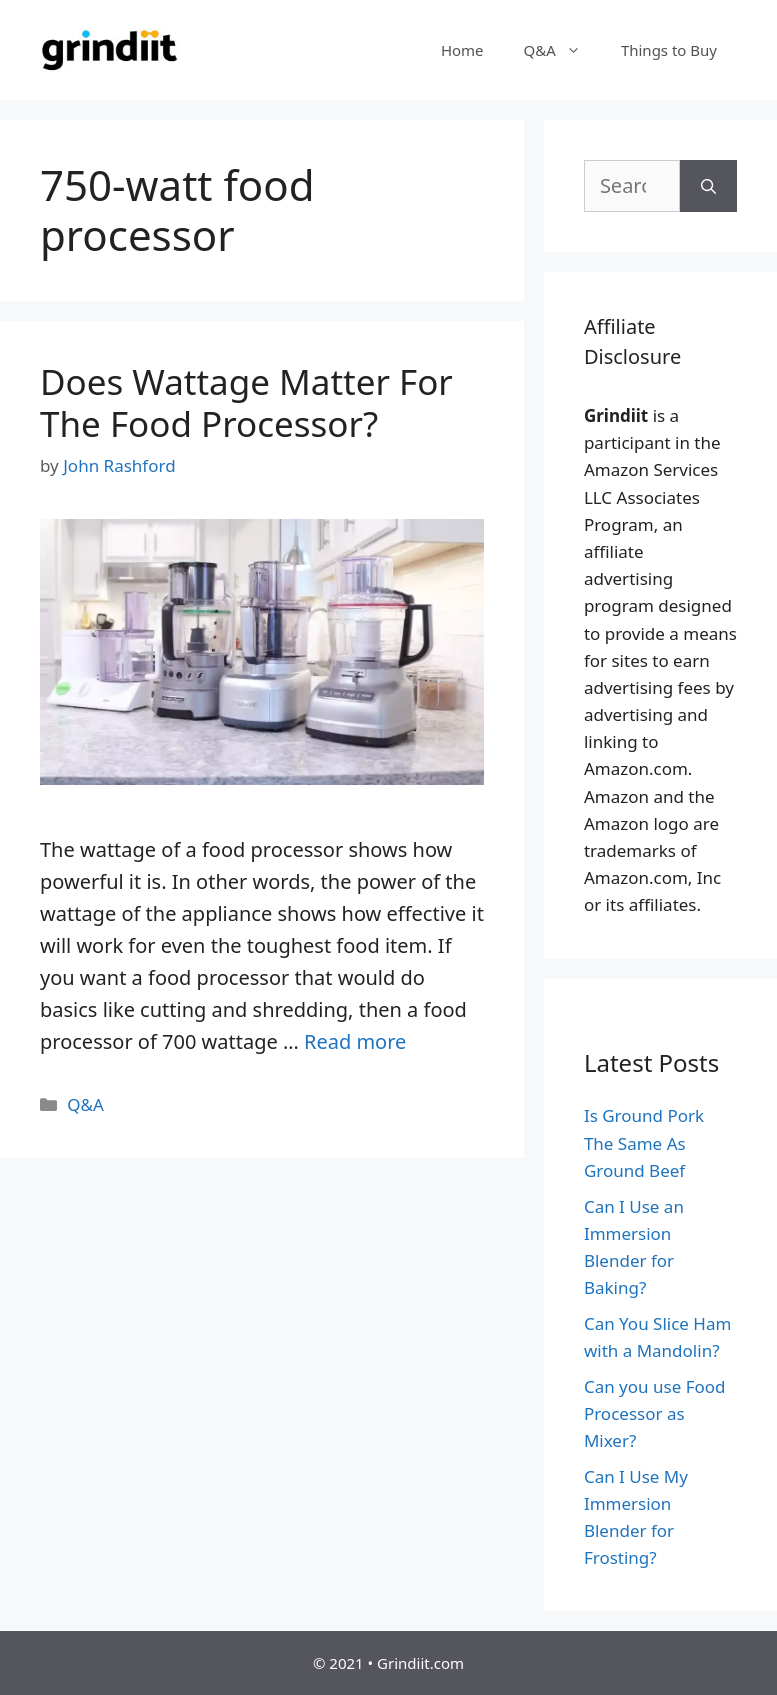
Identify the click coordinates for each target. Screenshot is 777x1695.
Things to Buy (669, 50)
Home (462, 50)
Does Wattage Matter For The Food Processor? (246, 402)
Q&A (562, 50)
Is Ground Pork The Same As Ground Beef (644, 1142)
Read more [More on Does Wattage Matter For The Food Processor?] (355, 1041)
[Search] (708, 186)
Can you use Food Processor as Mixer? (655, 1413)
